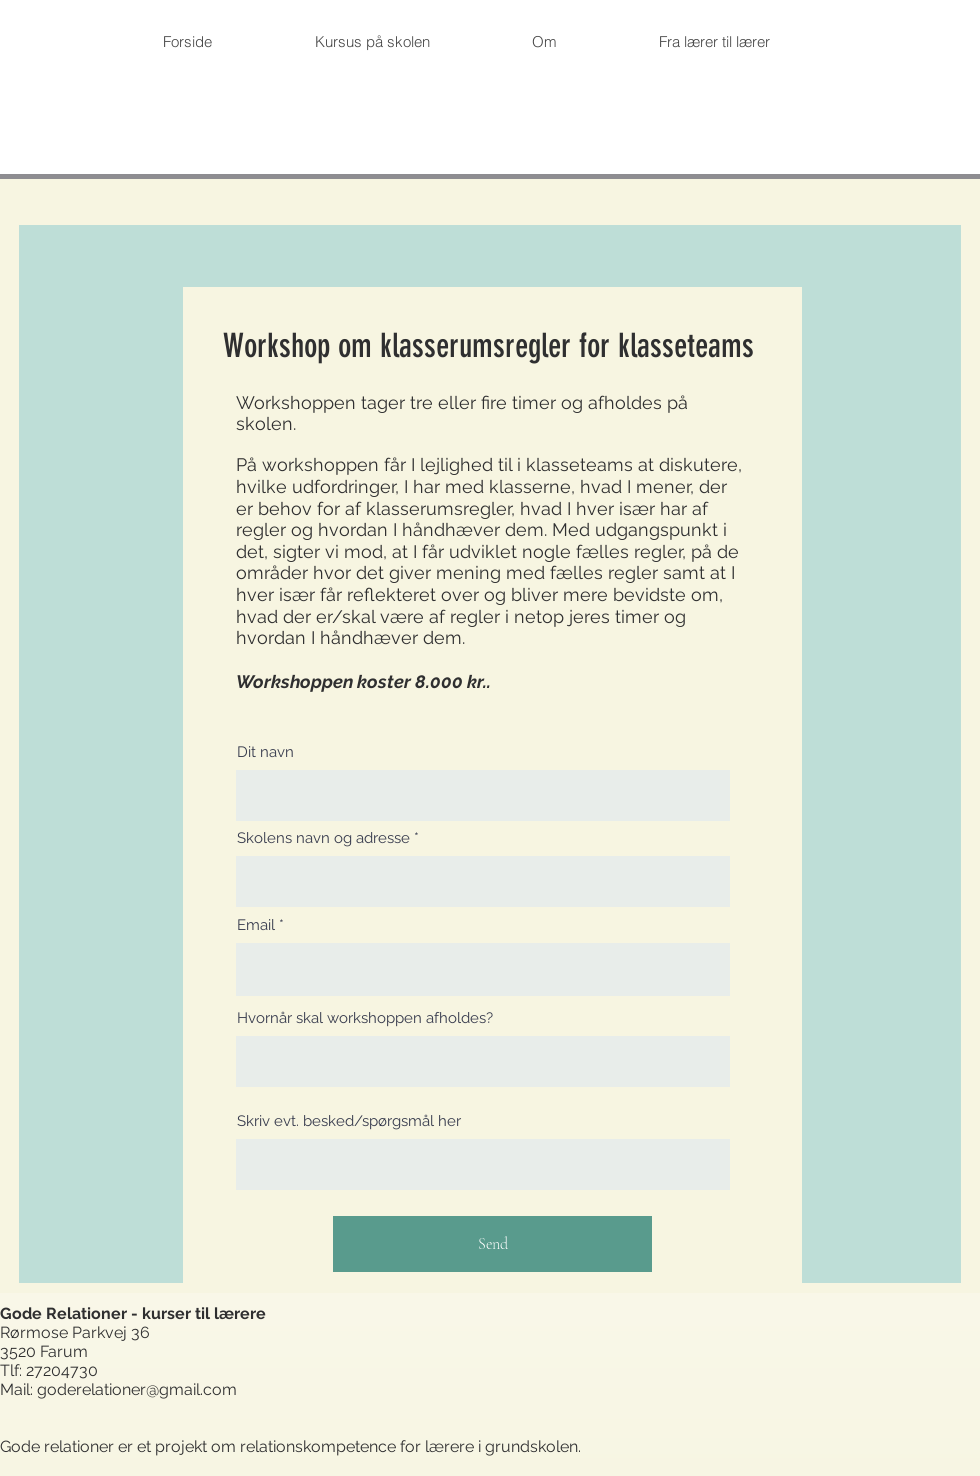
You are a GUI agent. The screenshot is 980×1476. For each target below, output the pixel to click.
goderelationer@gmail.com (137, 1389)
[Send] (492, 1244)
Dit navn (265, 752)
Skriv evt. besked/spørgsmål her (349, 1121)
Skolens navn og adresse (323, 838)
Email (256, 925)
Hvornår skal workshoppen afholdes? (365, 1018)
